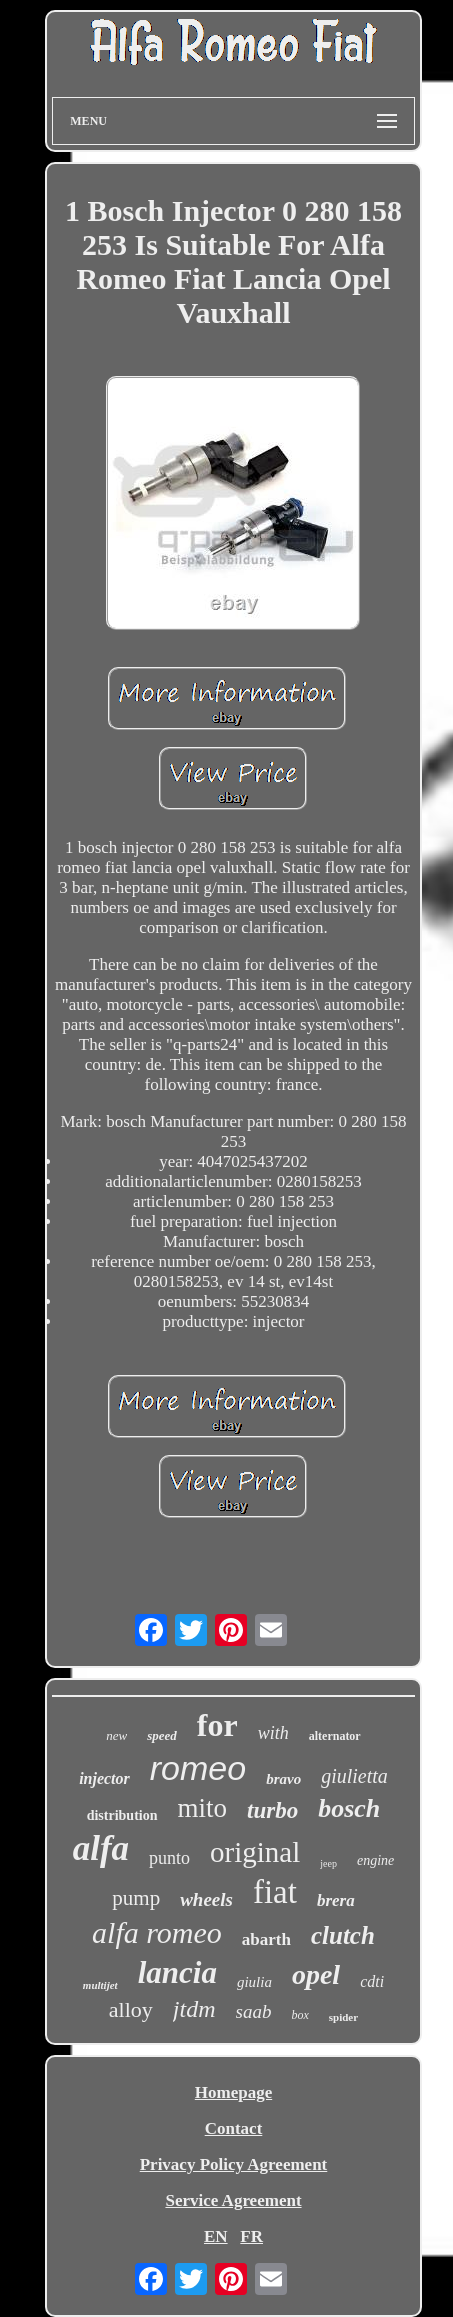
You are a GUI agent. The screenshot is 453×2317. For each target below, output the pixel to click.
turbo (272, 1810)
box (299, 2015)
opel (316, 1974)
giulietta (354, 1776)
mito (203, 1808)
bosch (349, 1808)
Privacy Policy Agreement (234, 2164)
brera (336, 1900)
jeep (328, 1863)
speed (162, 1735)
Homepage (233, 2092)
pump (136, 1898)
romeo (198, 1768)
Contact (234, 2128)
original (255, 1852)
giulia (254, 1982)
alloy (131, 2009)
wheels (206, 1899)
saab (254, 2011)
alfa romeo (157, 1932)
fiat (275, 1892)
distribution (122, 1815)
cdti (372, 1981)
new (116, 1735)
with (273, 1733)
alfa (101, 1848)
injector (104, 1778)
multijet (100, 1985)
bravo (283, 1779)
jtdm (194, 2009)
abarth (266, 1939)
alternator (335, 1736)
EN (216, 2236)
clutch (343, 1935)
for (217, 1725)
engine (375, 1860)
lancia (177, 1972)
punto (169, 1858)
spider (343, 2017)
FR (251, 2236)
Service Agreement (233, 2200)
